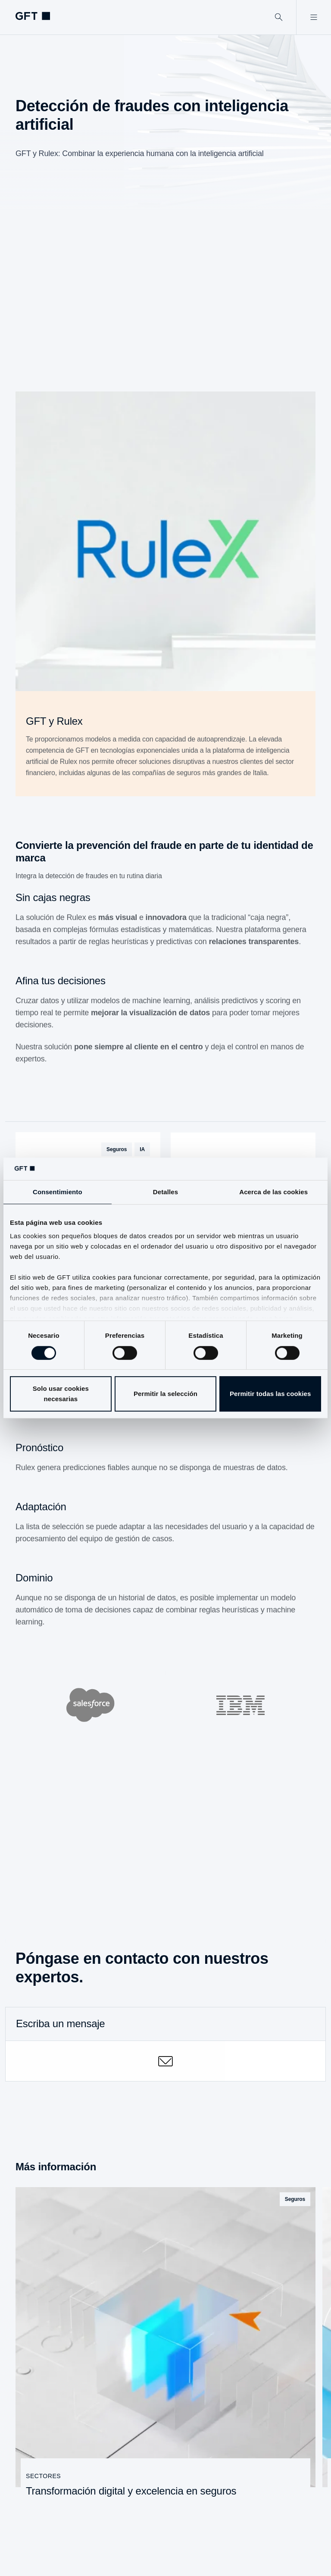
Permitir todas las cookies (270, 1393)
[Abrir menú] (313, 17)
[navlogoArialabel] (32, 16)
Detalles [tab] (165, 1192)
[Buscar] (279, 17)
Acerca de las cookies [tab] (273, 1192)
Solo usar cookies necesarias (61, 1393)
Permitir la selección (165, 1393)
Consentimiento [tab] (57, 1192)
